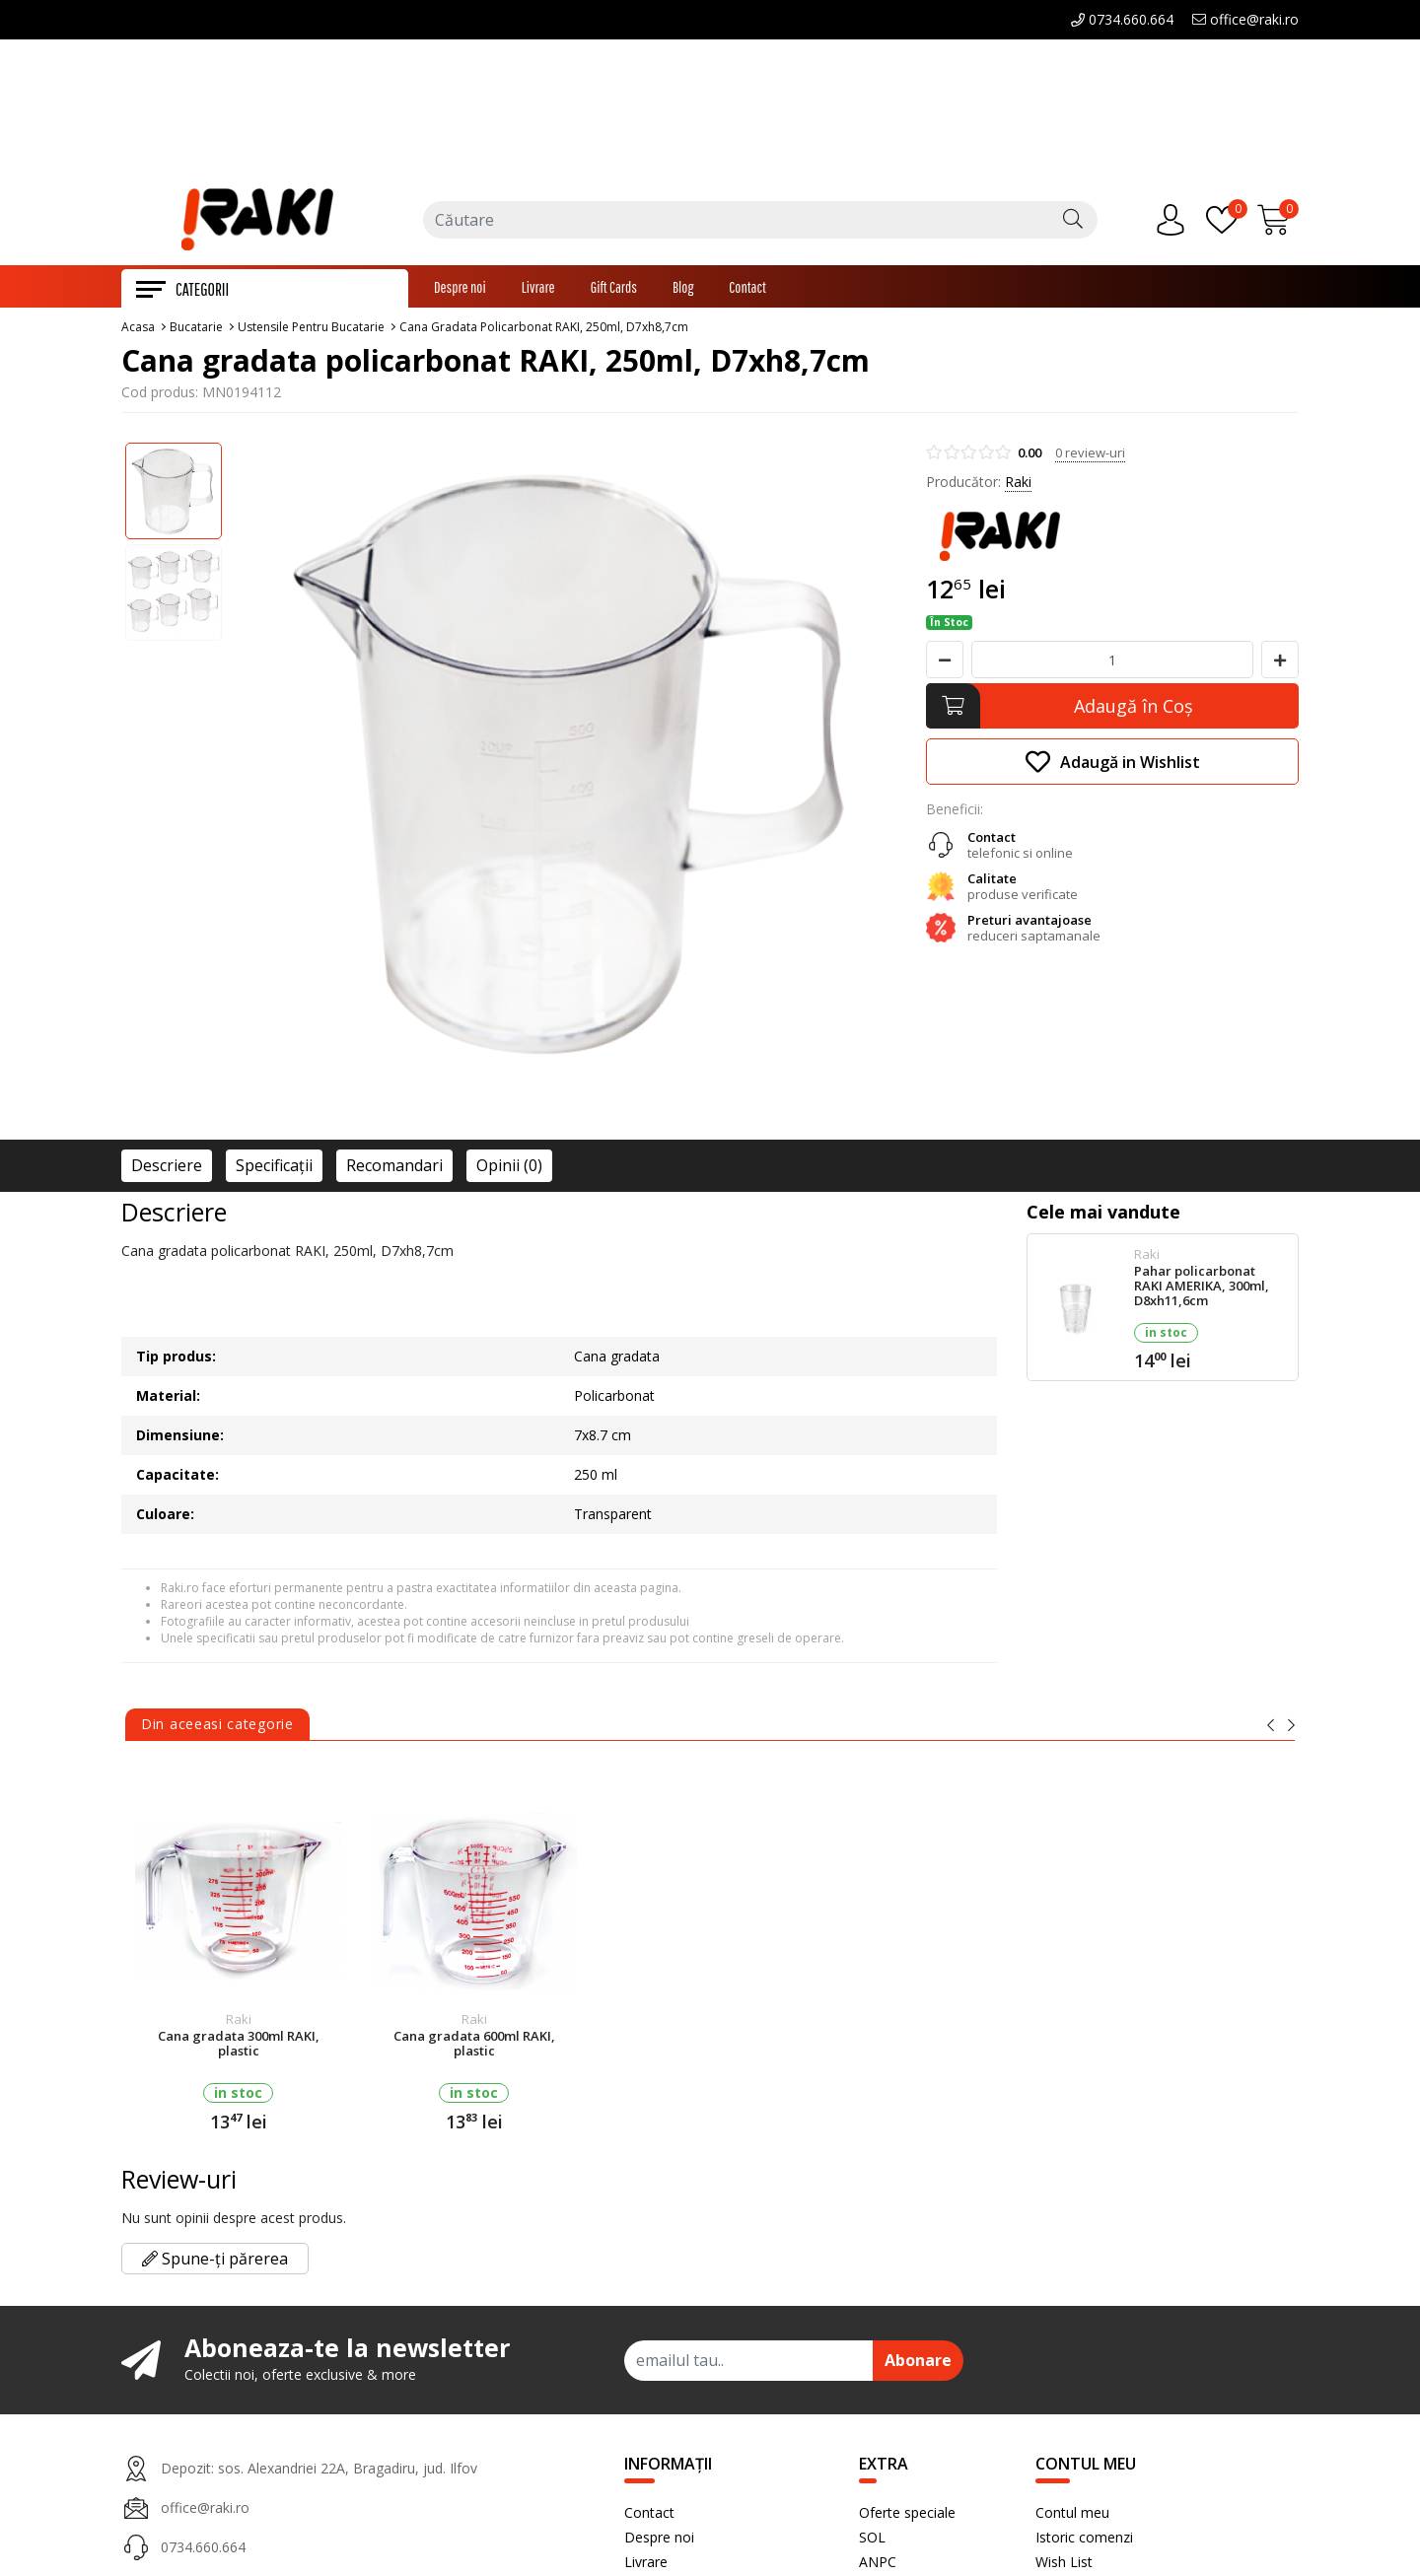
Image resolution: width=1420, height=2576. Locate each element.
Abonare (918, 2364)
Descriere (166, 1169)
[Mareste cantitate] (1280, 663)
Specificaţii (274, 1169)
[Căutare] (1073, 223)
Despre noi (460, 291)
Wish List (1064, 2565)
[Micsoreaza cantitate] (944, 663)
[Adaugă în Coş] (1112, 709)
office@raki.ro (1245, 19)
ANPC (877, 2565)
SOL (872, 2541)
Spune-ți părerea (215, 2262)
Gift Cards (614, 291)
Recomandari (394, 1169)
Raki (1018, 485)
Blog (683, 291)
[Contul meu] (1175, 223)
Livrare (538, 291)
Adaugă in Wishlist (1113, 765)
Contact (747, 291)
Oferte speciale (907, 2516)
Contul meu (1072, 2516)
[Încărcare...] (1278, 223)
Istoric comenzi (1084, 2541)
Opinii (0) (509, 1169)
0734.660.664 (1122, 19)
